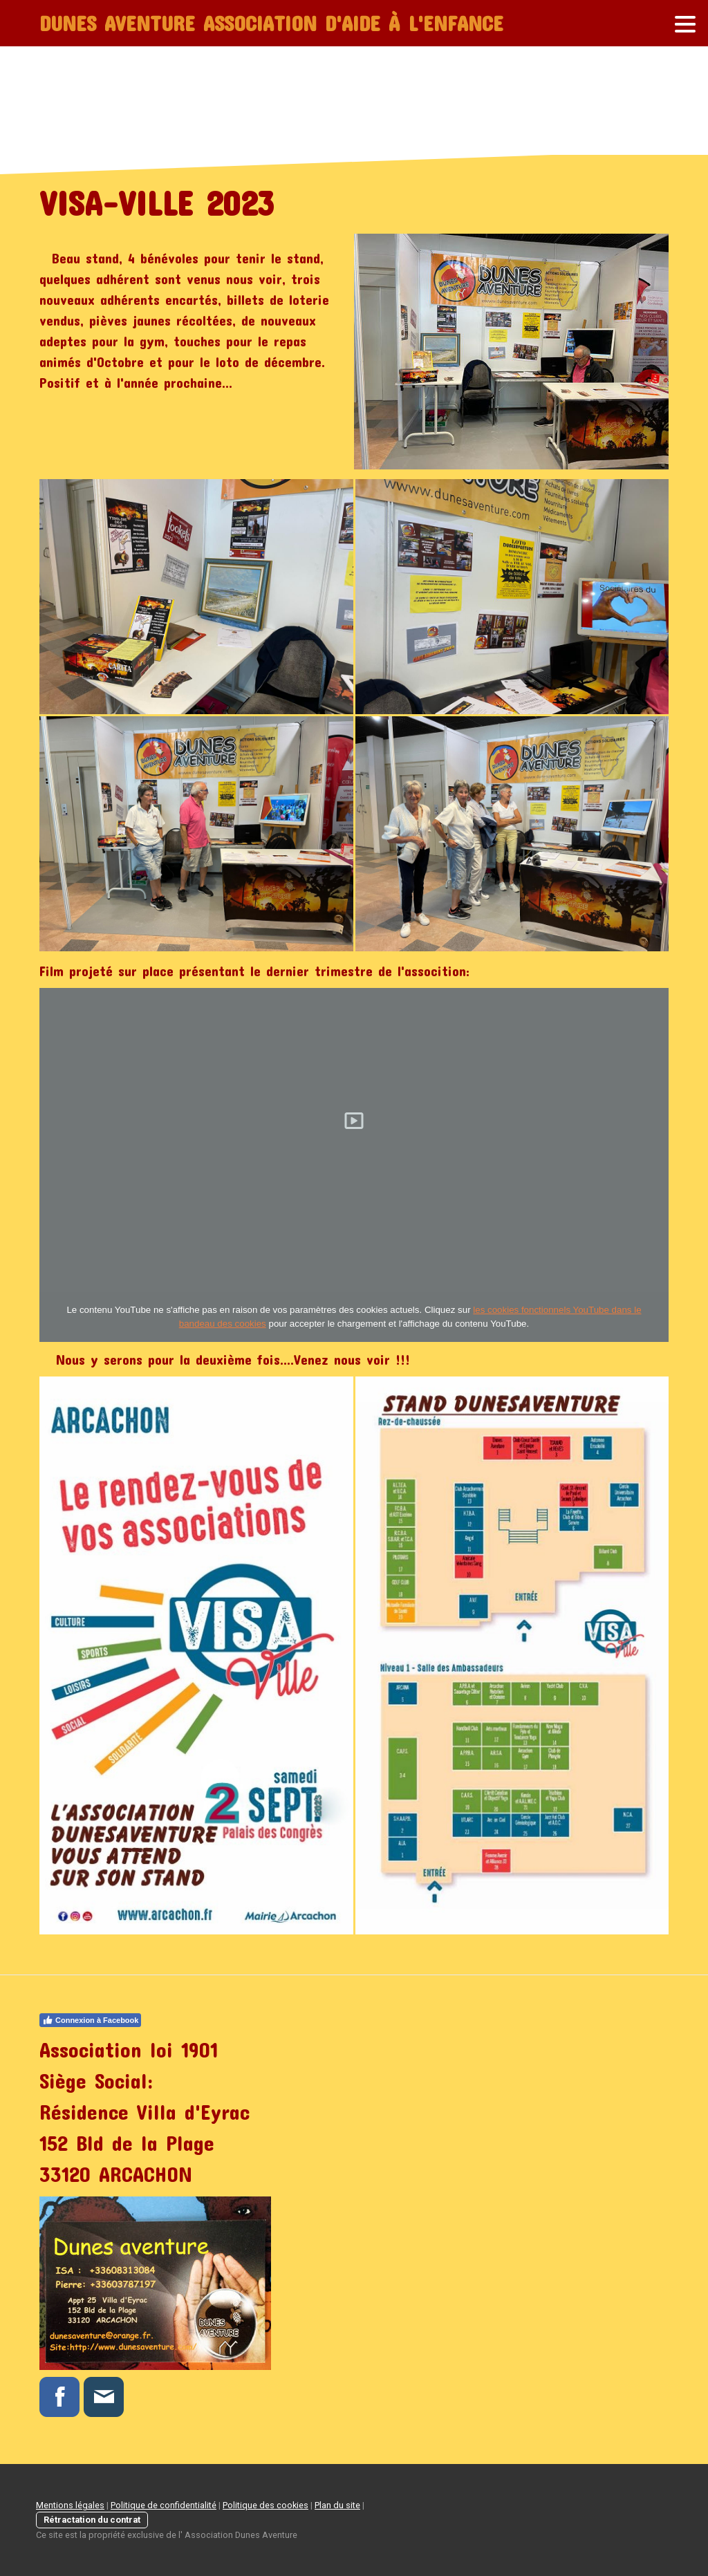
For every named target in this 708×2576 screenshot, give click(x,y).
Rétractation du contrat (92, 2519)
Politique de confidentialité (163, 2505)
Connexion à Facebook (90, 2020)
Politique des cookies (265, 2505)
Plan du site (337, 2505)
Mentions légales (70, 2505)
